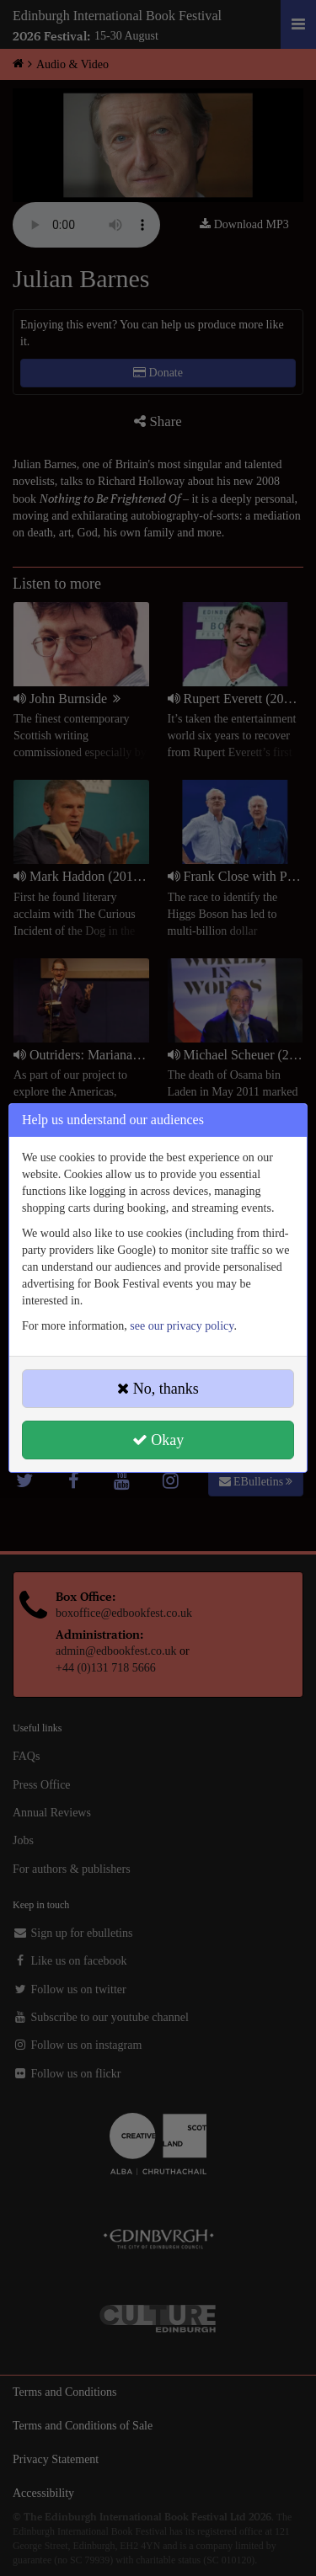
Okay (158, 1440)
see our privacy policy (181, 1326)
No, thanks (158, 1388)
